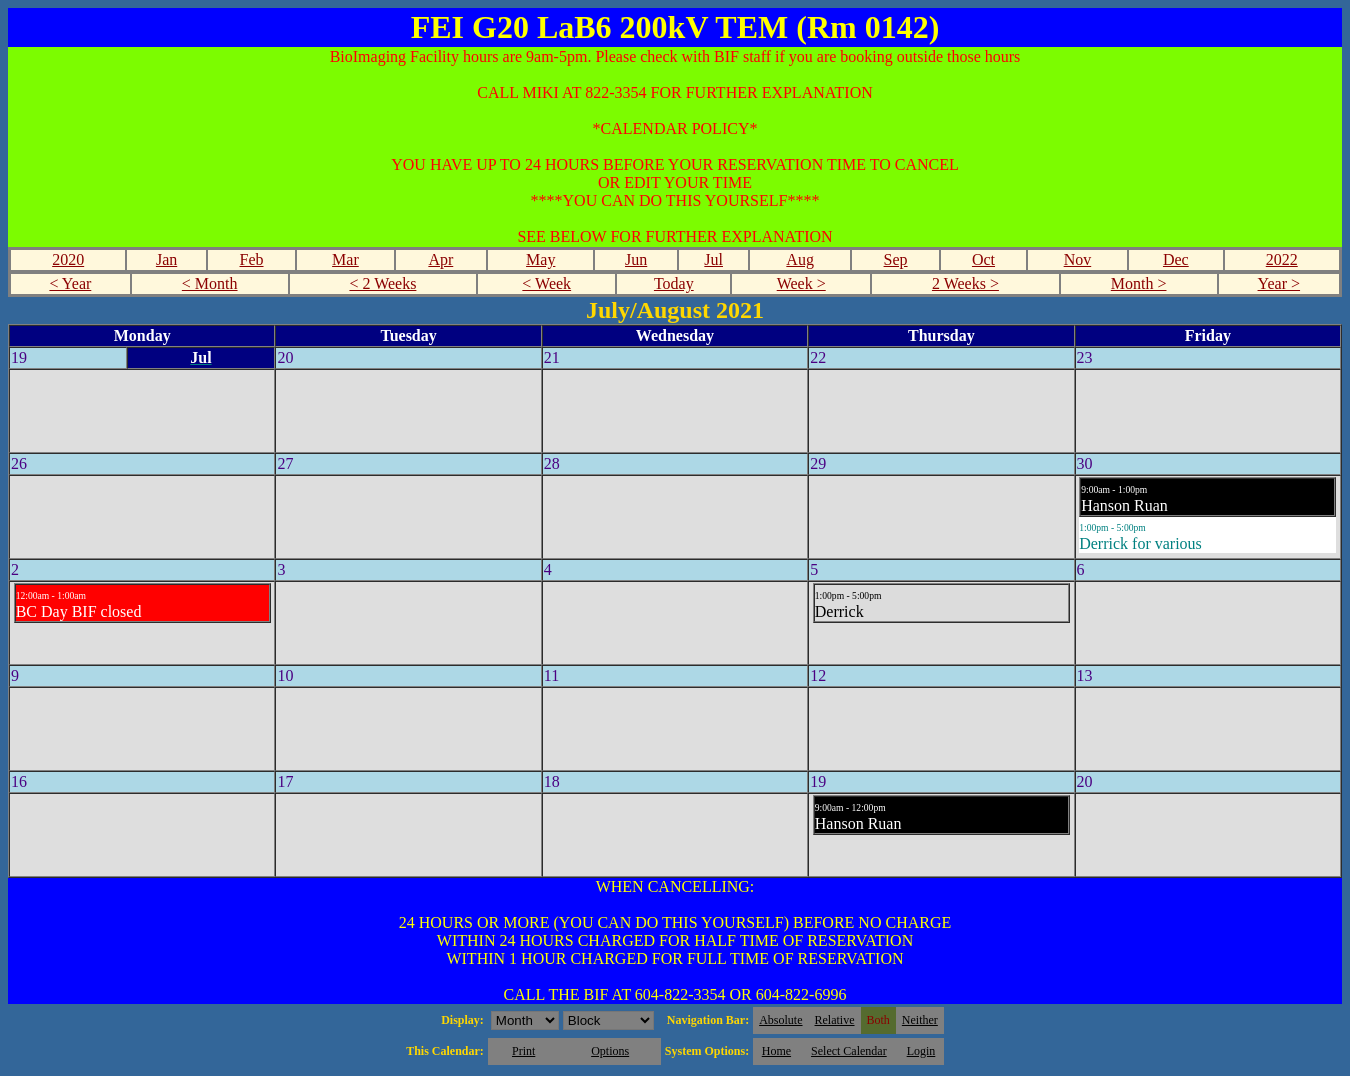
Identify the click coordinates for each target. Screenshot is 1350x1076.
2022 (1282, 259)
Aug (800, 259)
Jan (166, 259)
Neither (920, 1020)
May (540, 259)
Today (674, 283)
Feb (252, 259)
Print (523, 1051)
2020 (68, 259)
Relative (835, 1020)
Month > (1139, 283)
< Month (210, 283)
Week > (801, 283)
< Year (70, 283)
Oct (983, 259)
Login (921, 1051)
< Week (546, 283)
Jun (636, 259)
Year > (1279, 283)
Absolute (780, 1020)
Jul (713, 259)
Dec (1176, 259)
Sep (896, 259)
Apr (440, 259)
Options (610, 1051)
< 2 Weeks (382, 283)
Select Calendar (849, 1051)
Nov (1078, 259)
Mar (345, 259)
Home (776, 1051)
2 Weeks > (965, 283)
